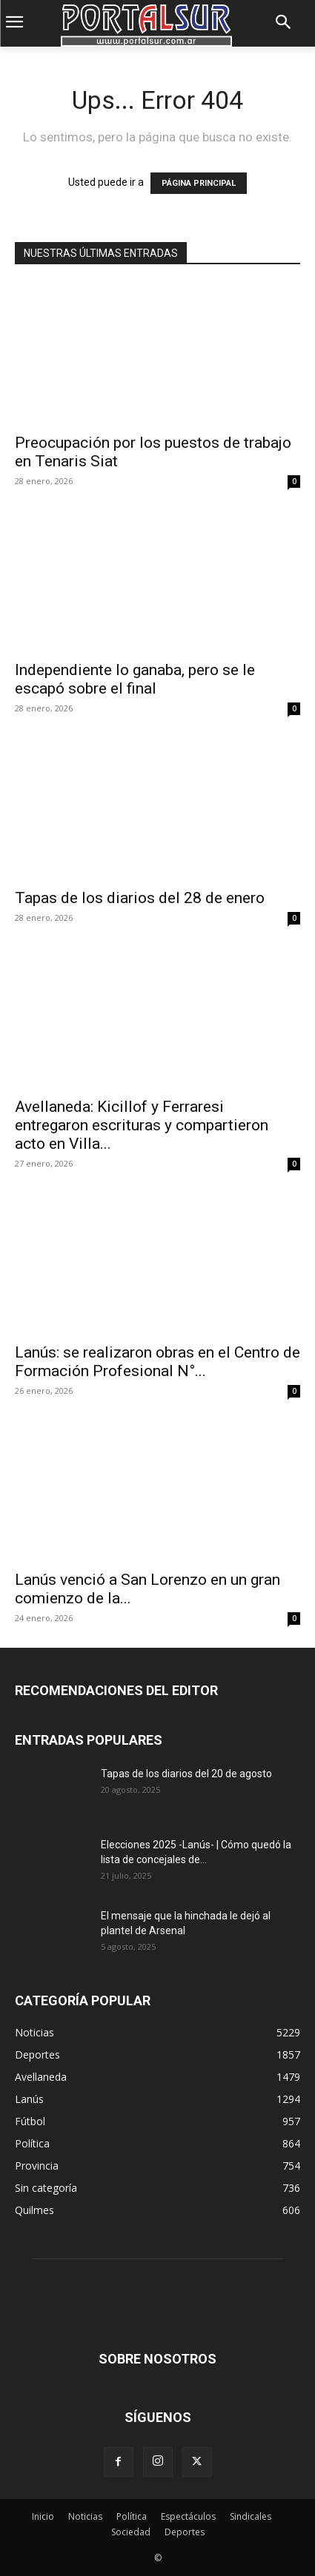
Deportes (185, 2532)
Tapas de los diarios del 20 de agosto (186, 1774)
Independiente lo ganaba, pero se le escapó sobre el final (135, 679)
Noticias (85, 2516)
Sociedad (130, 2532)
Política (131, 2516)
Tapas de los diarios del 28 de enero (140, 898)
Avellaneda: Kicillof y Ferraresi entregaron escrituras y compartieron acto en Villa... (141, 1125)
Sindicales (250, 2516)
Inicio (43, 2516)
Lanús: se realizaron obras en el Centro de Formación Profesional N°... (157, 1362)
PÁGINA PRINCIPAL (199, 183)
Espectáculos (188, 2516)
